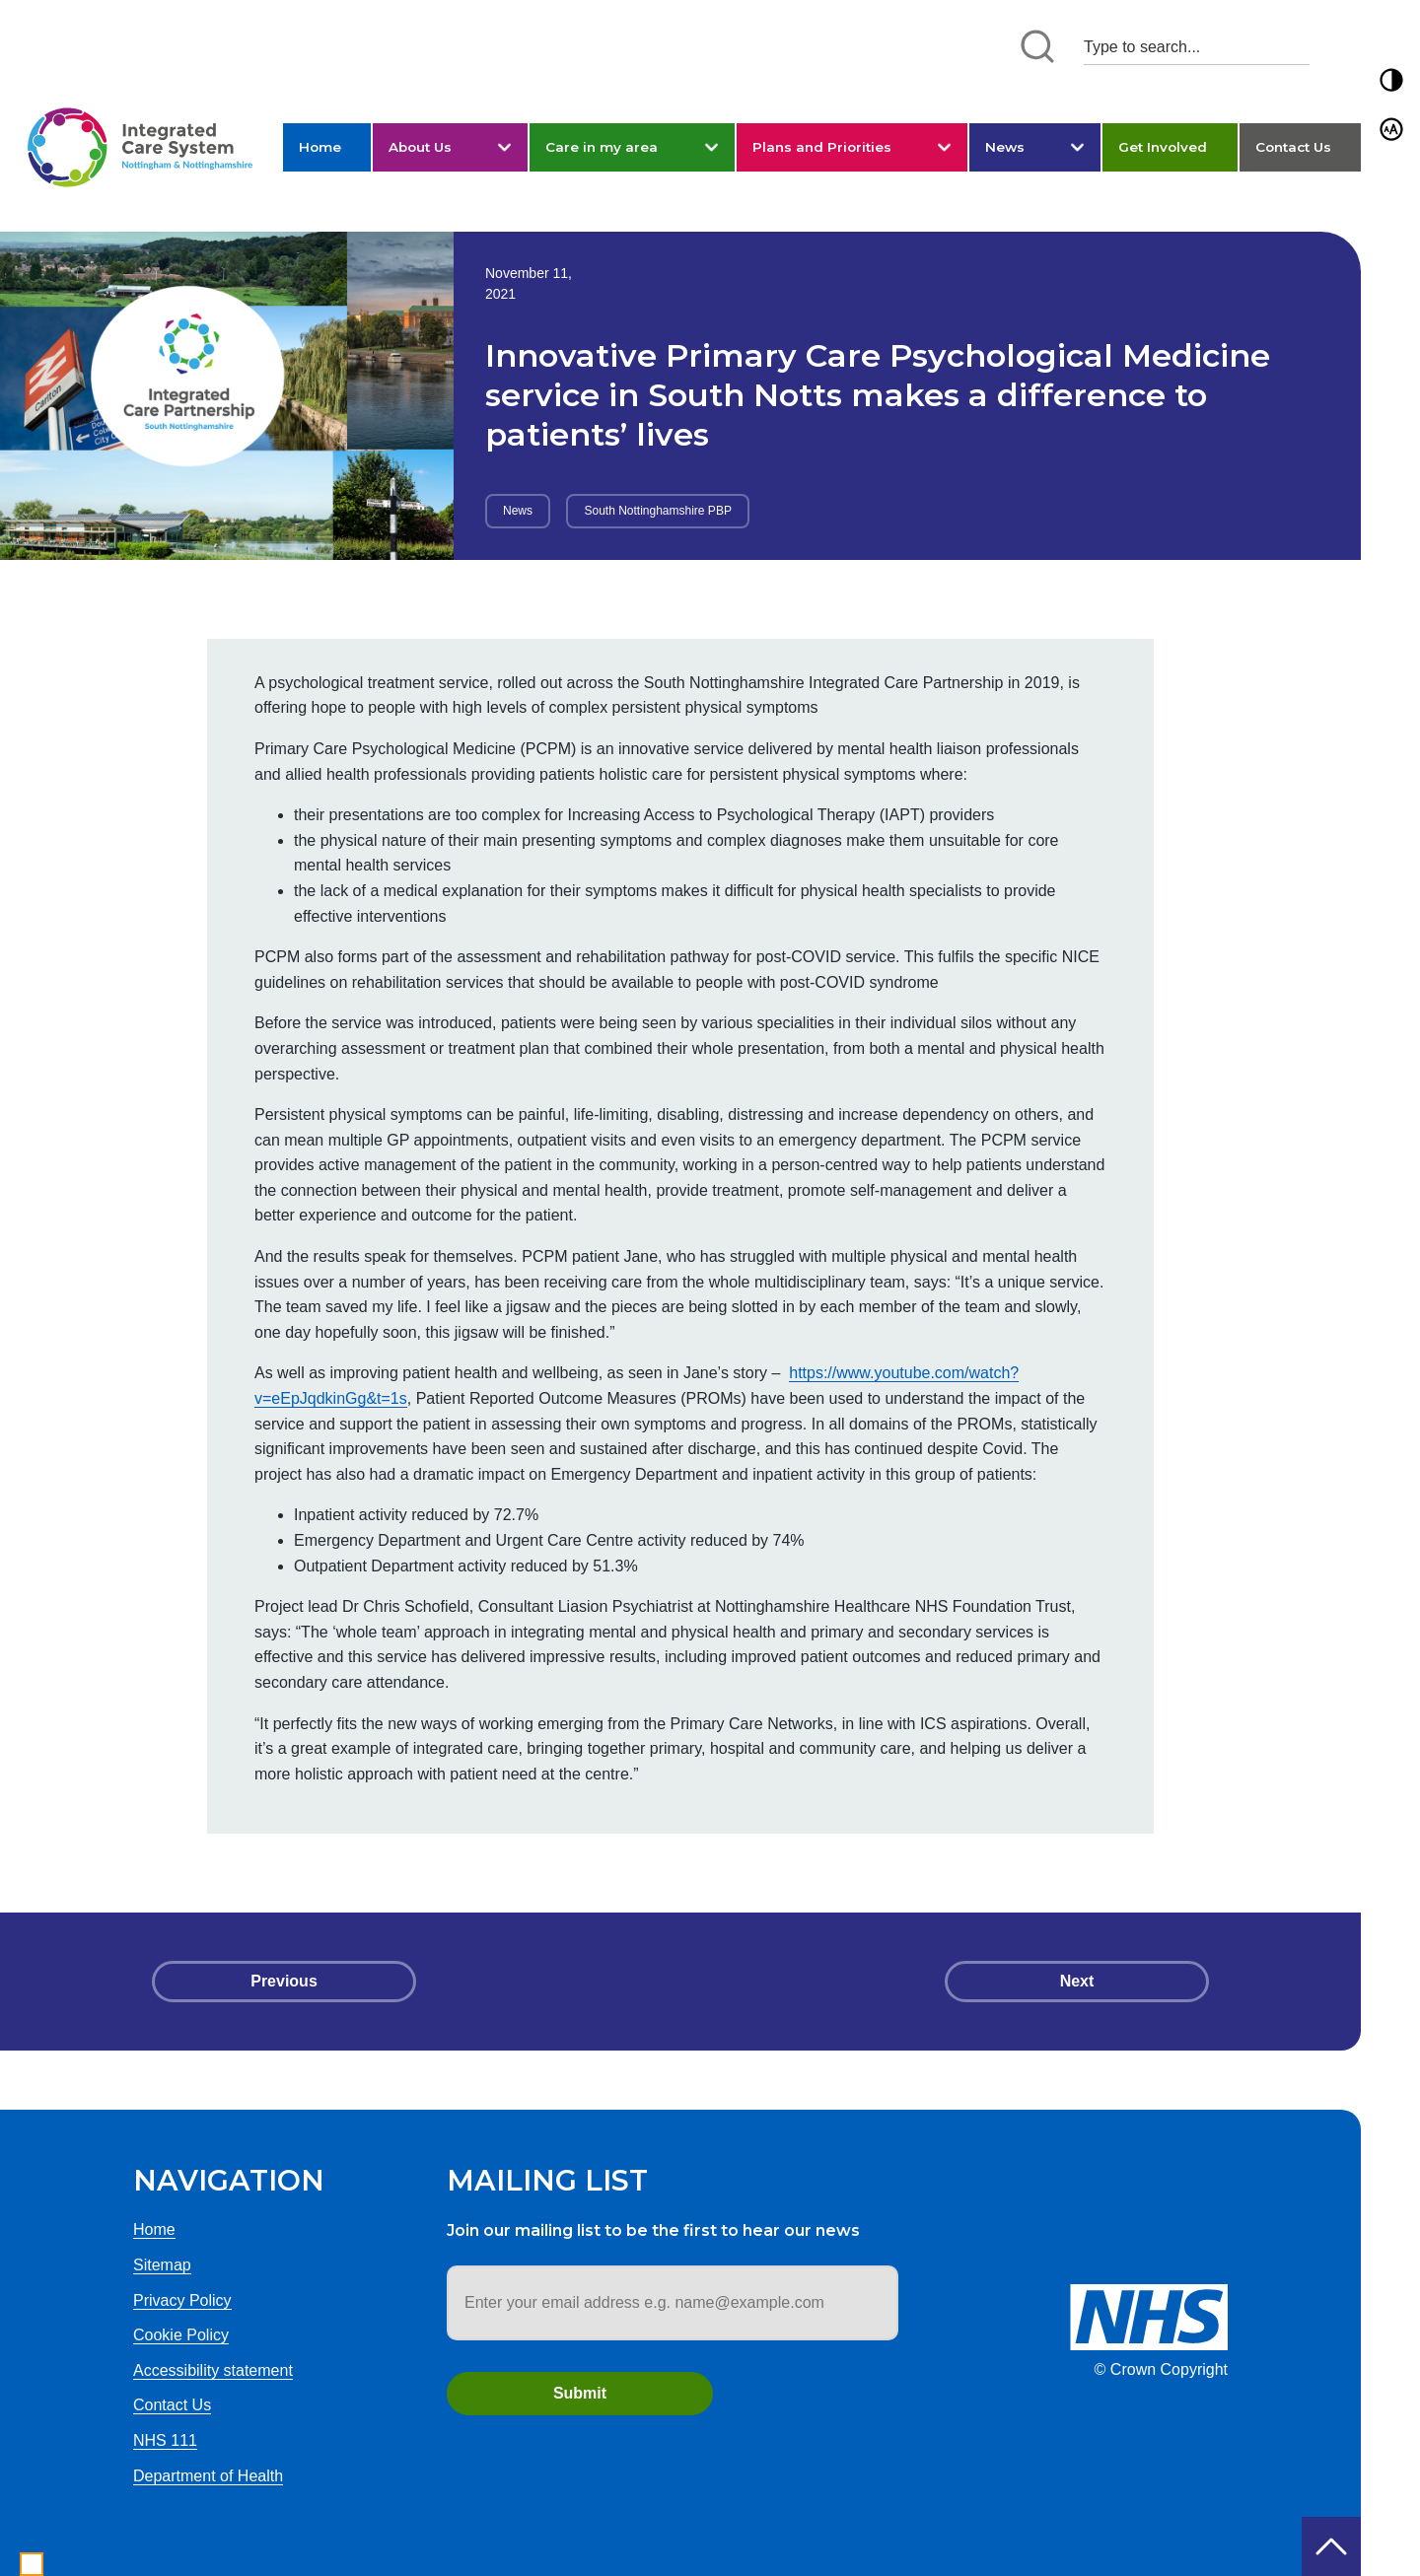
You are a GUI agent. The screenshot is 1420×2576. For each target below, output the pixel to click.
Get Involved (1162, 147)
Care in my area (601, 147)
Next (1077, 1981)
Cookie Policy (181, 2335)
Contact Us (1293, 147)
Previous (284, 1981)
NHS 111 (165, 2440)
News (1005, 147)
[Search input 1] (1197, 47)
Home (320, 147)
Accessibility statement (213, 2370)
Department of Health (208, 2476)
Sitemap (162, 2265)
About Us (420, 147)
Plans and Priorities (821, 147)
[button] (1391, 80)
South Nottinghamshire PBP (657, 511)
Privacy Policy (182, 2300)
